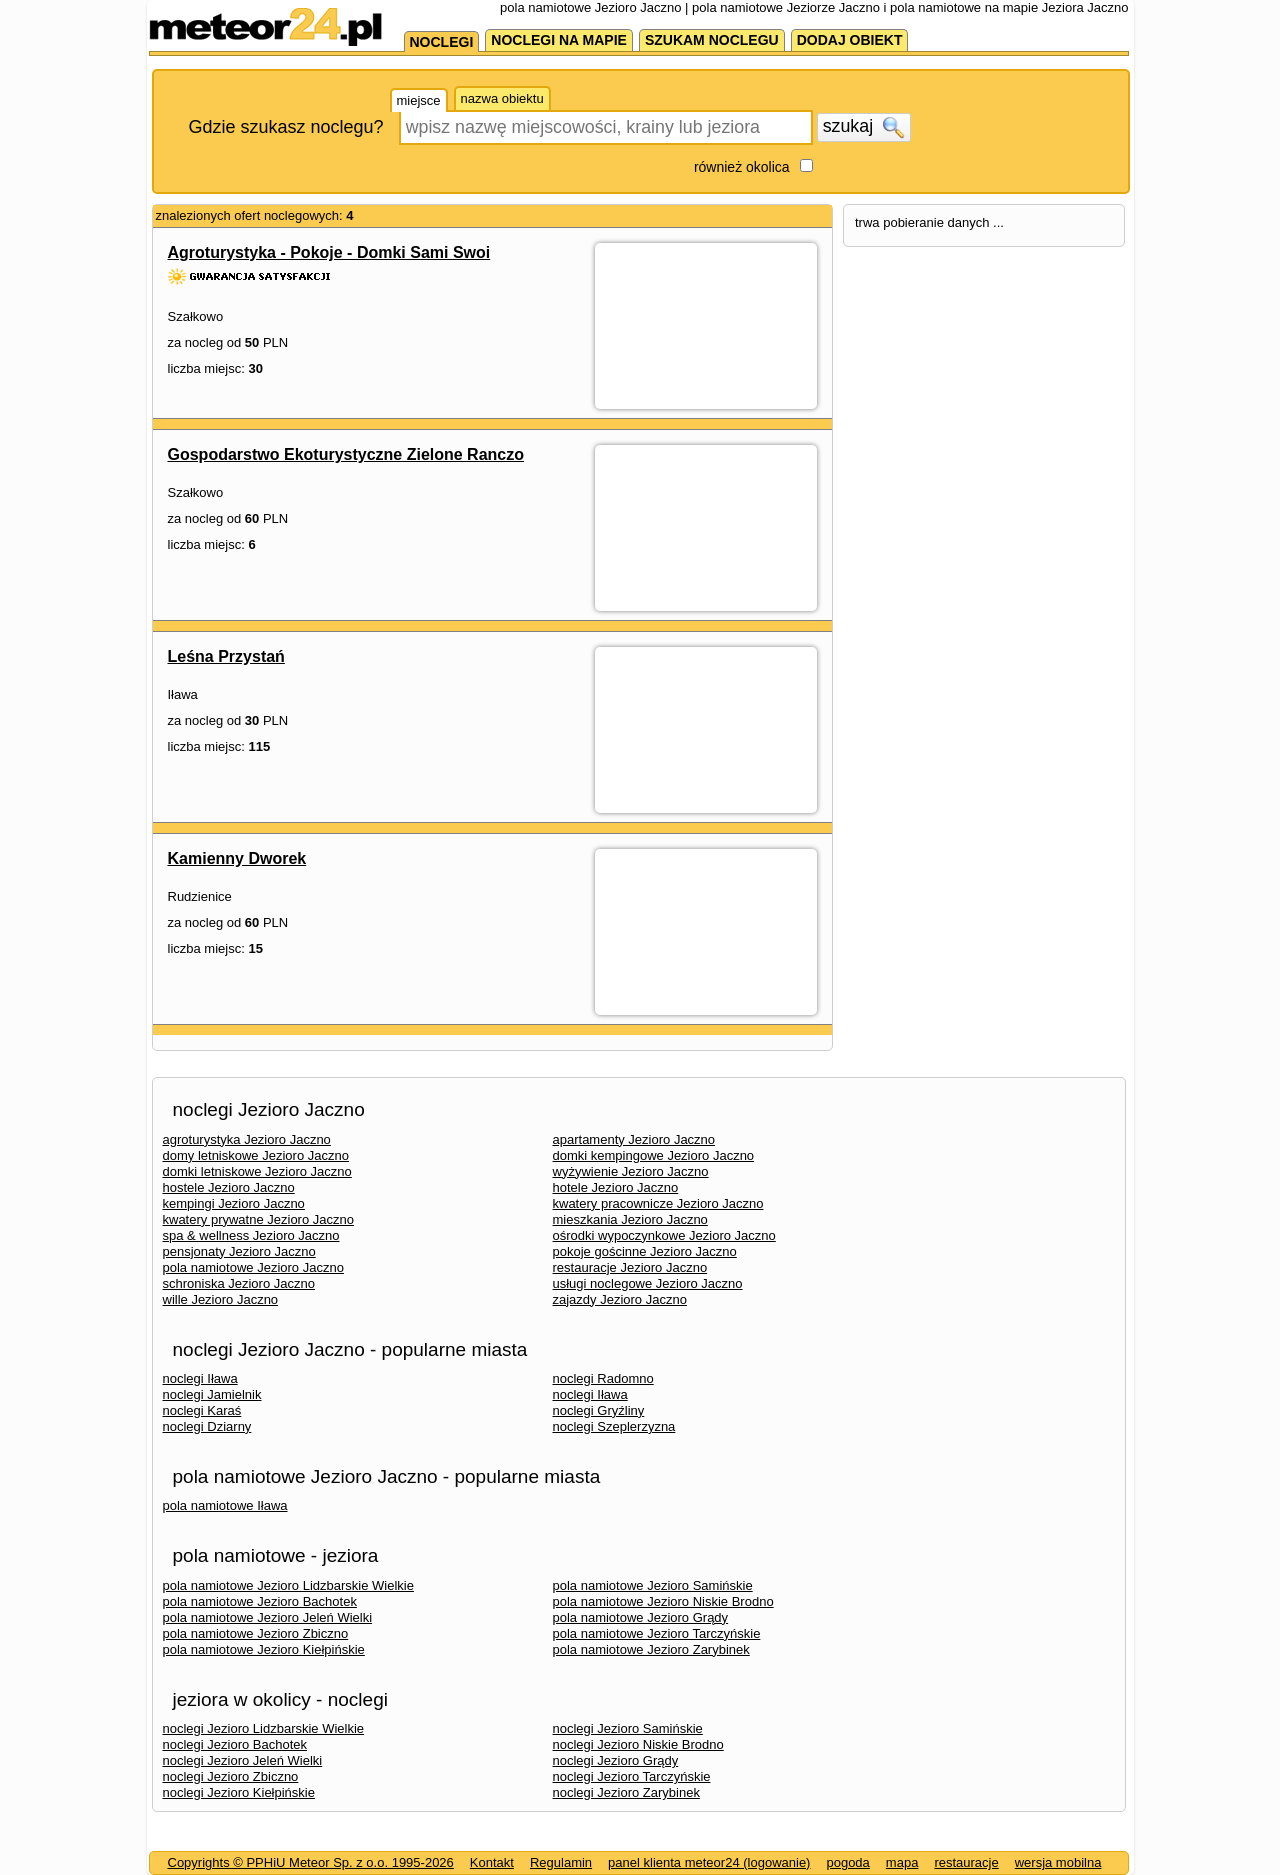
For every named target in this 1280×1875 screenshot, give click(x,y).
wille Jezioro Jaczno (221, 1299)
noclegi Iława (200, 1378)
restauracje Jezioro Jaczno (630, 1267)
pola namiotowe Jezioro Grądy (641, 1617)
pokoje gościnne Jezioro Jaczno (645, 1251)
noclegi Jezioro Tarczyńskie (632, 1776)
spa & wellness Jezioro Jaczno (251, 1235)
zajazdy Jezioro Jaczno (620, 1299)
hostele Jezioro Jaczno (229, 1187)
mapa (902, 1862)
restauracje (966, 1862)
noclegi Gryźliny (599, 1410)
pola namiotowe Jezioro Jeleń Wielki (268, 1617)
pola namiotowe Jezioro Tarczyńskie (657, 1633)
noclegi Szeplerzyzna (614, 1426)
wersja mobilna (1058, 1862)
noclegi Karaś (202, 1410)
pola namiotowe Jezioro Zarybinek (651, 1649)
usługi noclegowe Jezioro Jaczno (648, 1283)
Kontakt (492, 1862)
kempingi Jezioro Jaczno (234, 1203)
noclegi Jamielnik (212, 1394)
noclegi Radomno (603, 1378)
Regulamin (561, 1862)
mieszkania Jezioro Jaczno (630, 1219)
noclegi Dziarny (207, 1426)
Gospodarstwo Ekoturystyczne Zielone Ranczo (346, 454)
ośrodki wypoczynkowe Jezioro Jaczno (664, 1235)
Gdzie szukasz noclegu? (286, 127)
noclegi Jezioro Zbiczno (231, 1776)
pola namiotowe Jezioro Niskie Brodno (663, 1601)
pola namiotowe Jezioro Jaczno (253, 1267)
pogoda (847, 1862)
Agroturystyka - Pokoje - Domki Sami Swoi (329, 252)
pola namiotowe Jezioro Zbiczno (256, 1633)
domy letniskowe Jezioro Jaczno (256, 1155)
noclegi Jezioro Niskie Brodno (638, 1744)
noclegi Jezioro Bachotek (235, 1744)
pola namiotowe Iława (225, 1505)
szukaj (864, 127)
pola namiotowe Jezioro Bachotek (260, 1601)
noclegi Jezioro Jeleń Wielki (243, 1760)
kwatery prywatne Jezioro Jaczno (258, 1219)
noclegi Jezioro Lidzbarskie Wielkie (264, 1728)
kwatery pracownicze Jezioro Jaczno (658, 1203)
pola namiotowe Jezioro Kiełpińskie (264, 1649)
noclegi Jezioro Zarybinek (626, 1792)
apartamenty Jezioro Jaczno (634, 1139)
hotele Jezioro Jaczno (616, 1187)
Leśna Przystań (226, 656)
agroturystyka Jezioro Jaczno (247, 1139)
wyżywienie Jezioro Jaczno (631, 1171)
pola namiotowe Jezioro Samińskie (653, 1585)
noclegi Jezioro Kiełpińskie (239, 1792)
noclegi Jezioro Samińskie (628, 1728)
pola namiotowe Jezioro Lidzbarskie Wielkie (288, 1585)
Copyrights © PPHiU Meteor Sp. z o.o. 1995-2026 (311, 1862)
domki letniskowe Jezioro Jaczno (257, 1171)
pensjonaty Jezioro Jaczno (239, 1251)
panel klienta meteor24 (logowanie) (709, 1862)
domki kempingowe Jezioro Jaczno (654, 1155)
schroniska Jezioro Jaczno (239, 1283)
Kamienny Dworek (237, 858)
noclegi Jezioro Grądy (616, 1760)
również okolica (742, 167)
